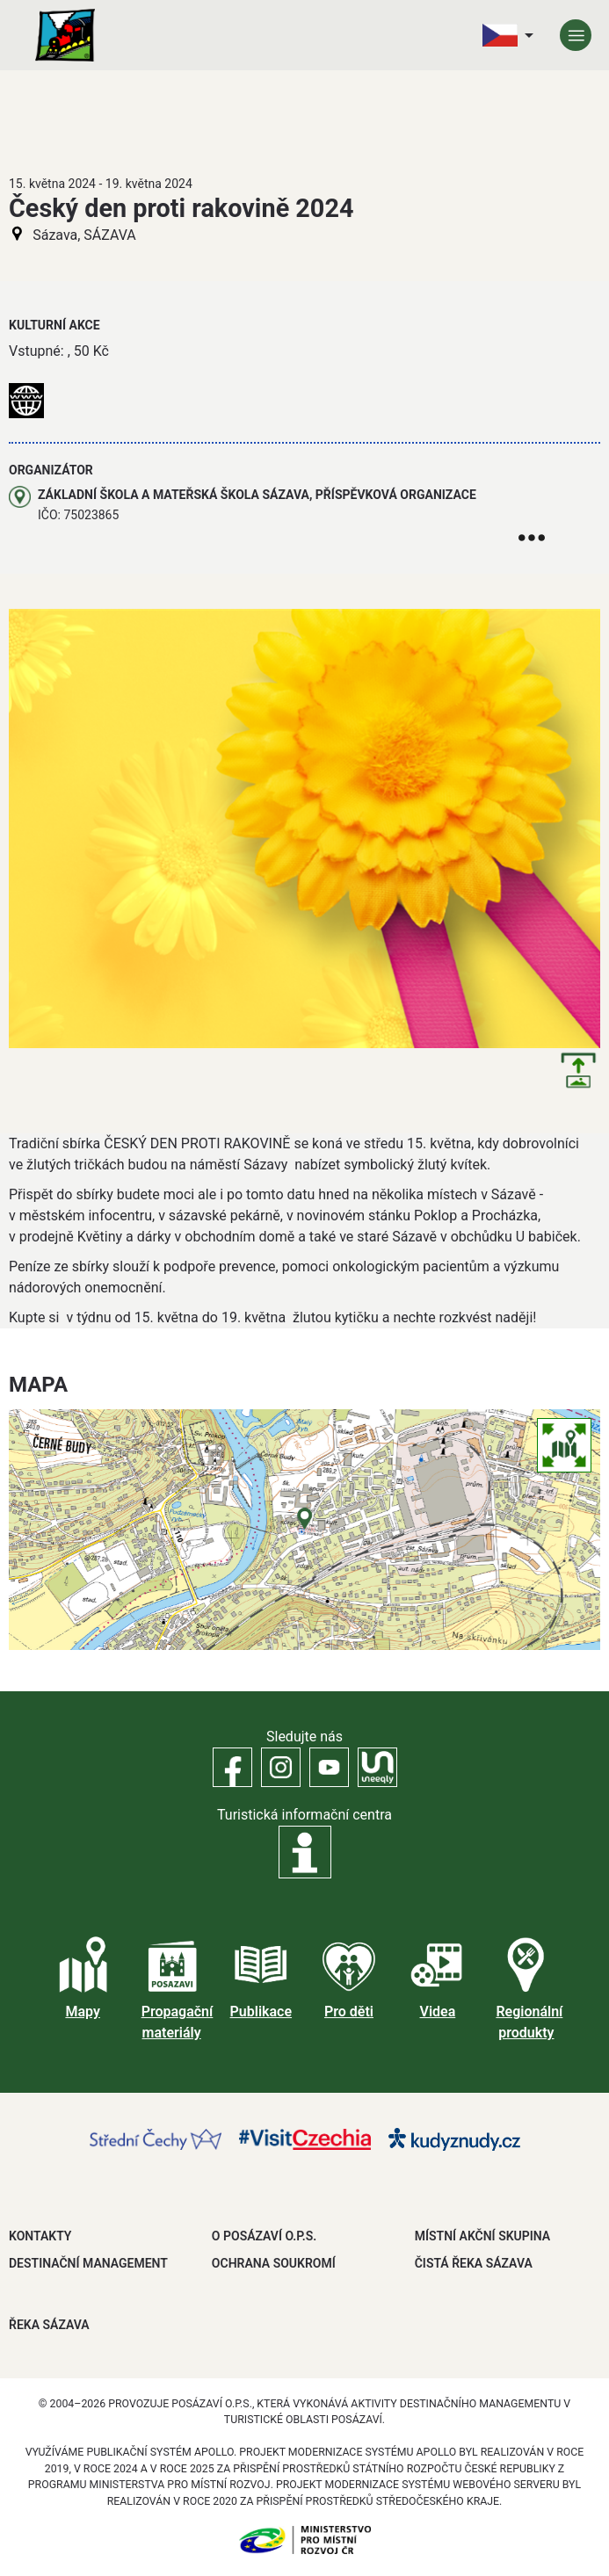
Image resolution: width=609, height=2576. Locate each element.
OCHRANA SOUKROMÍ (274, 2263)
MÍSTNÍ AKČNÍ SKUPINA (482, 2236)
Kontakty (40, 2236)
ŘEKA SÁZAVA (49, 2325)
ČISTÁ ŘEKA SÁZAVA (474, 2263)
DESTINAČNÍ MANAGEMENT (88, 2263)
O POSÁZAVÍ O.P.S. (264, 2236)
